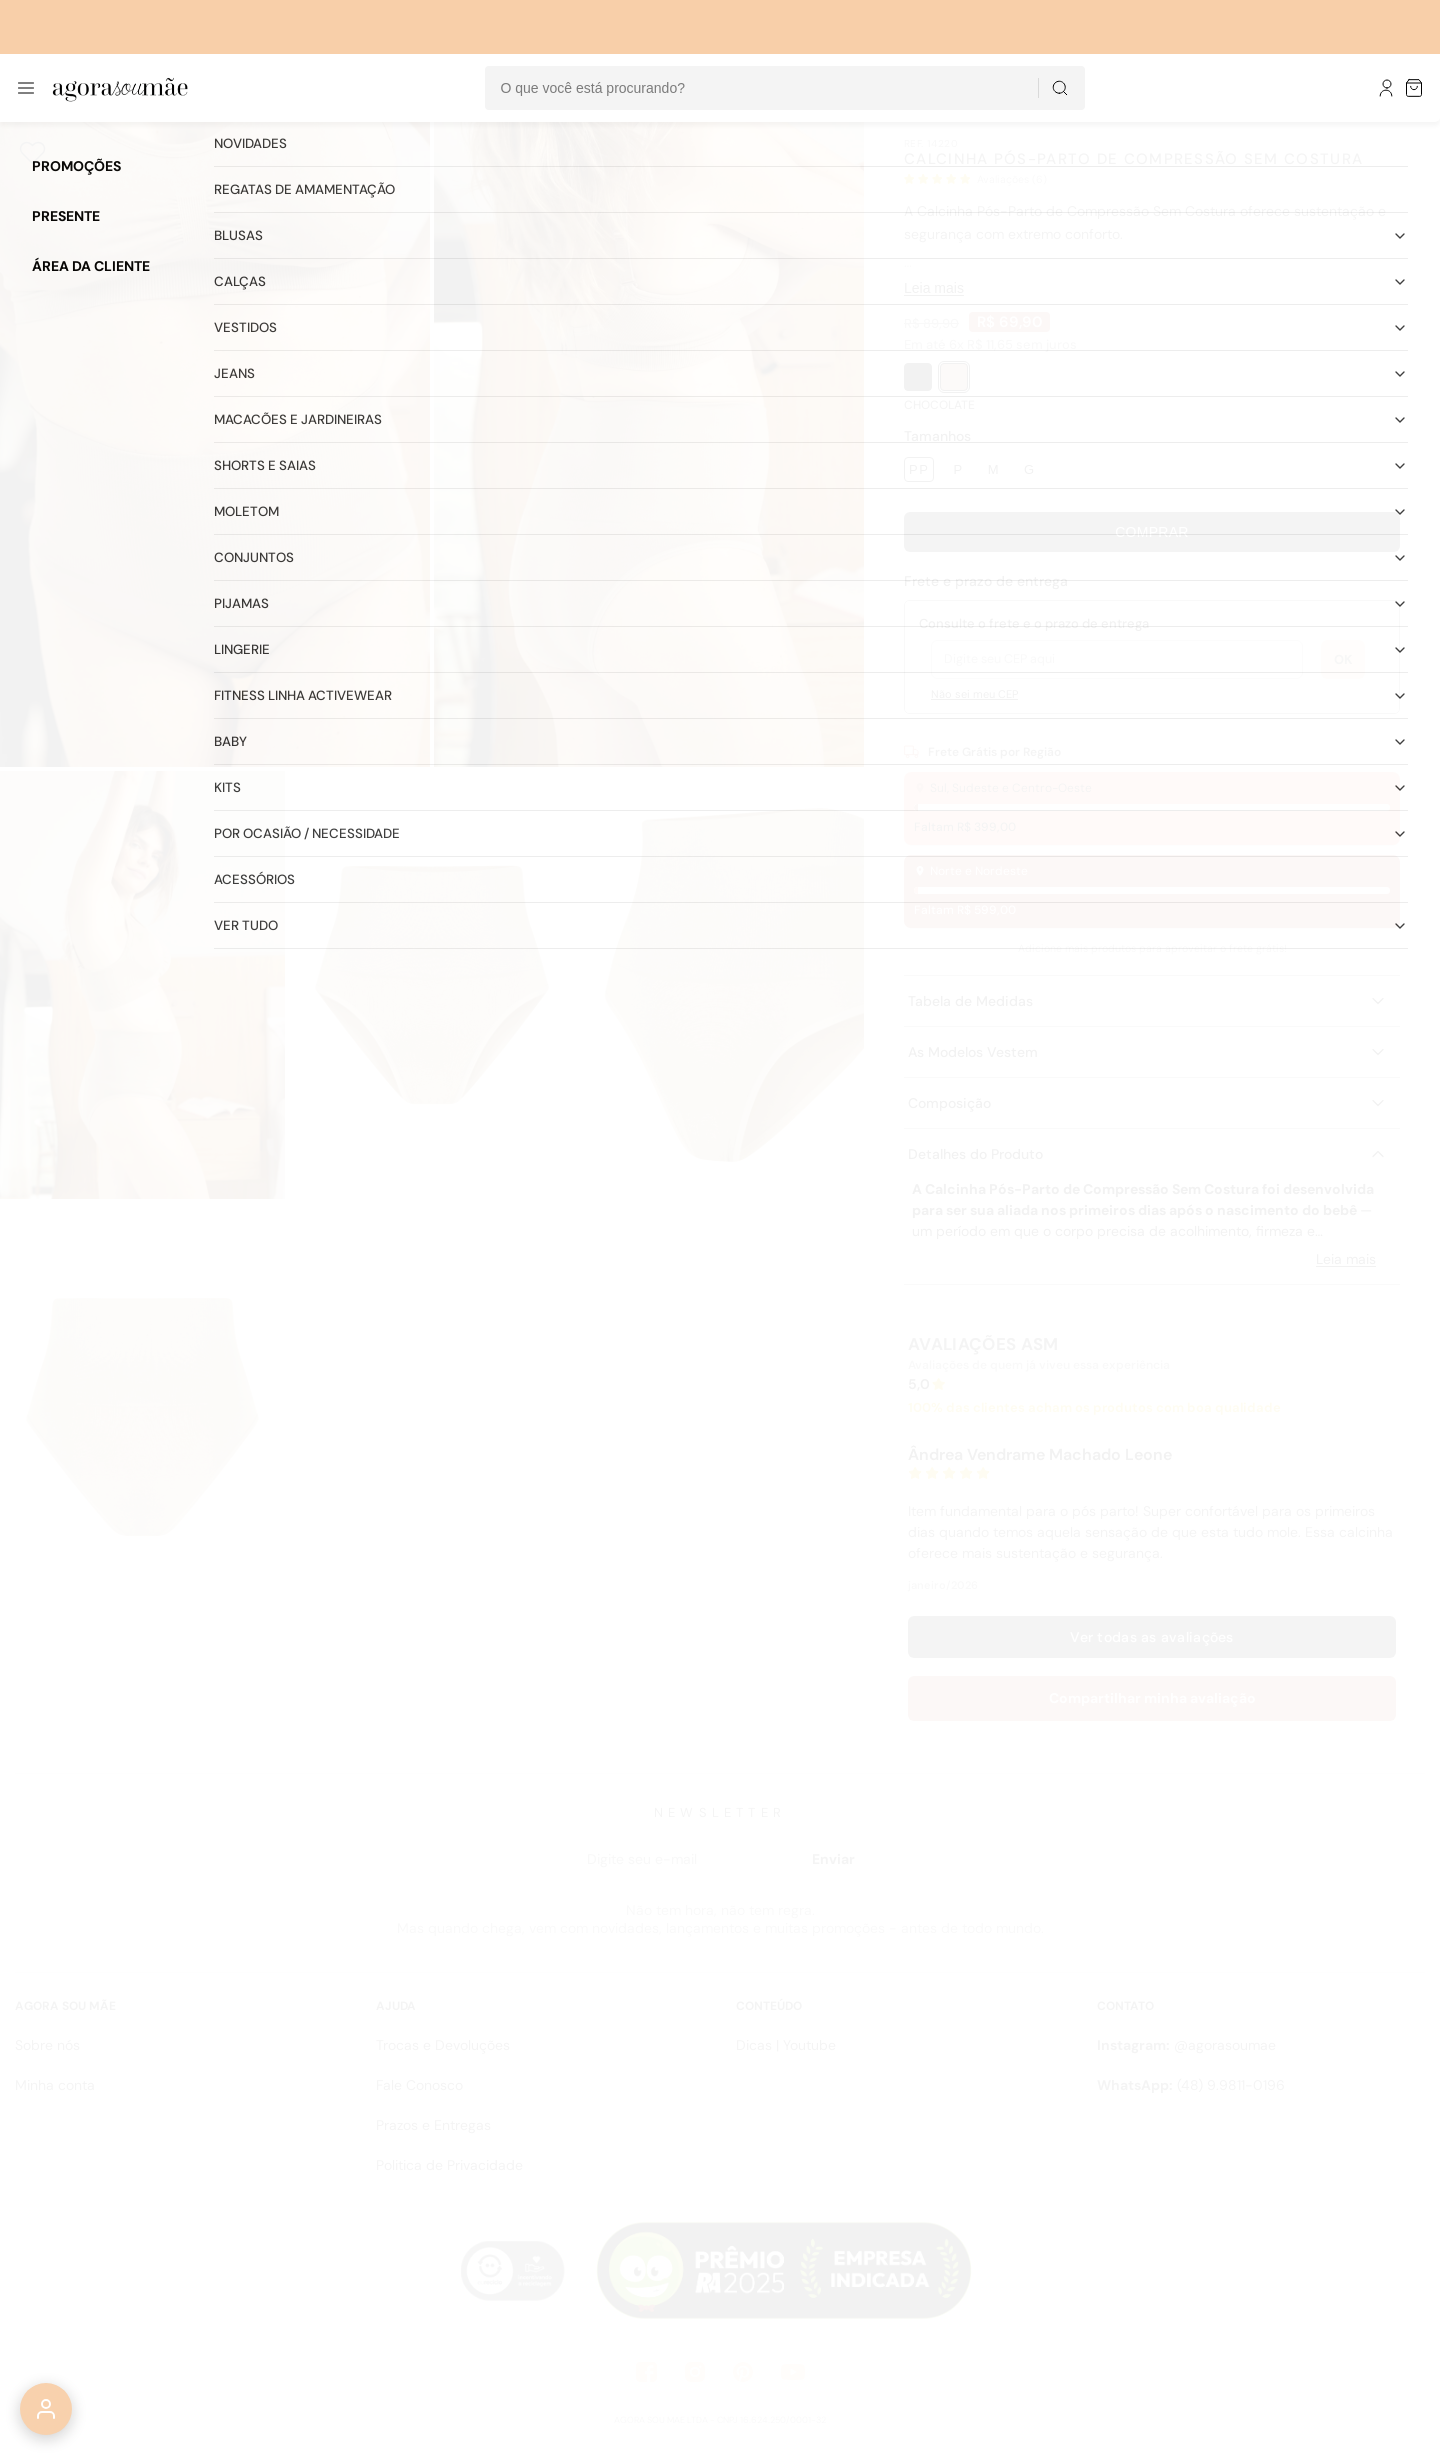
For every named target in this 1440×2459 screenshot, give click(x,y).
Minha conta (55, 2085)
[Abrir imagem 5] (721, 985)
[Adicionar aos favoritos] (32, 153)
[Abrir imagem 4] (431, 985)
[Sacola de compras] (1415, 88)
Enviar (833, 1859)
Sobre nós (47, 2045)
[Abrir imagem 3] (142, 985)
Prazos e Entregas (433, 2125)
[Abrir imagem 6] (142, 1417)
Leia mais (934, 288)
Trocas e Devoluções (443, 2045)
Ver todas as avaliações (1151, 1637)
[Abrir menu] (26, 88)
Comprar (1152, 532)
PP (919, 469)
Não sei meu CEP (974, 694)
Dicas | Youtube (786, 2045)
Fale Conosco (419, 2085)
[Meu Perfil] (1387, 88)
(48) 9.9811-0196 (1191, 2085)
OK (1343, 659)
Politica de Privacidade (449, 2165)
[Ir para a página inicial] (121, 88)
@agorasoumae (1186, 2045)
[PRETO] (918, 377)
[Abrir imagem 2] (649, 444)
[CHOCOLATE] (954, 377)
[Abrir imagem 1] (215, 444)
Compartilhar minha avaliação (1152, 1698)
